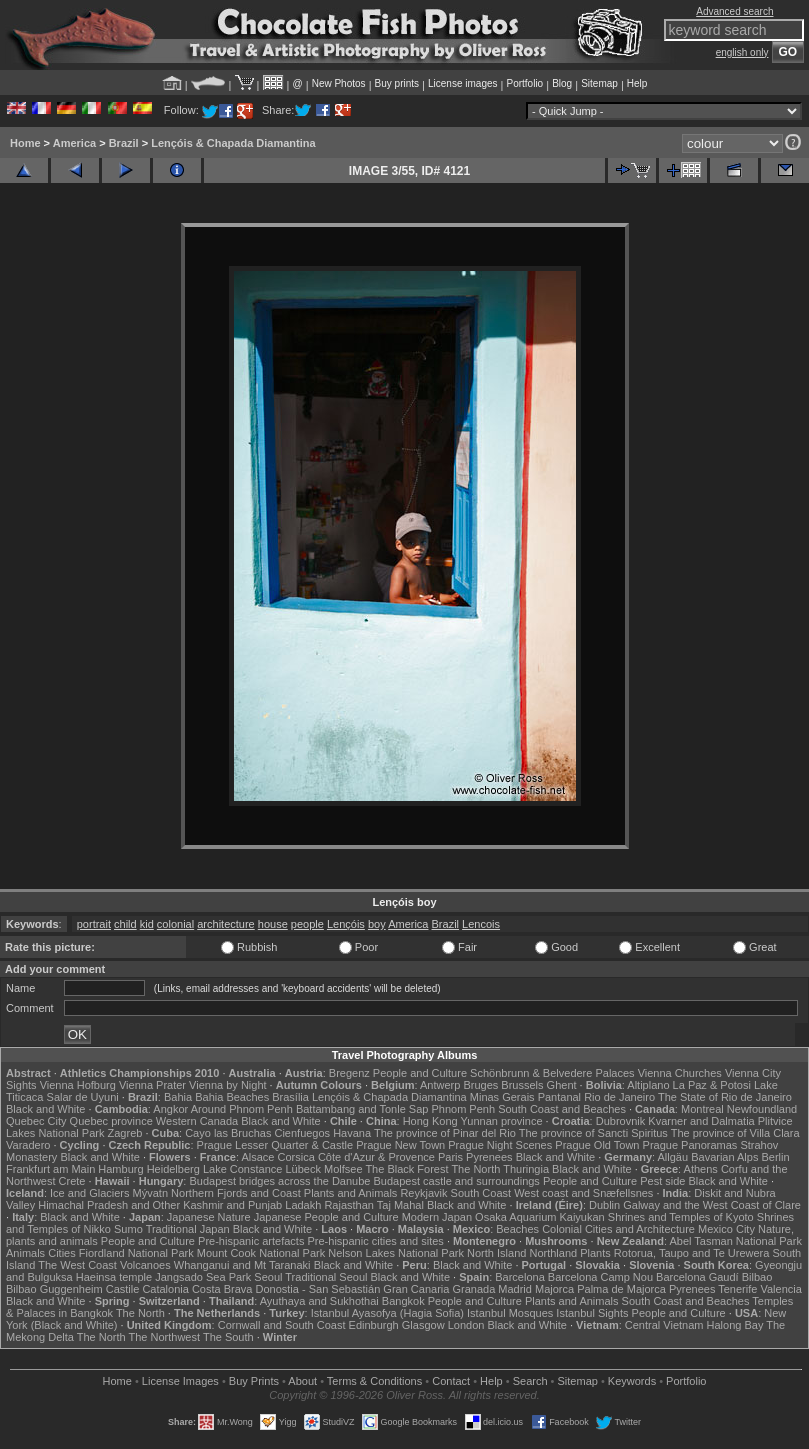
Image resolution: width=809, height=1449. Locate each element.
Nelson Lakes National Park (396, 1253)
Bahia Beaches (232, 1097)
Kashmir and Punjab (232, 1205)
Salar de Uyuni (83, 1097)
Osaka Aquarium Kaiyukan (540, 1217)
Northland (553, 1253)
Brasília (290, 1097)
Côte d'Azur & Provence (376, 1157)
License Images (180, 1381)
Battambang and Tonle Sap (362, 1109)
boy (377, 924)
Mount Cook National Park (261, 1253)
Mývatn (150, 1193)
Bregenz (349, 1073)
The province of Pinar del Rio (445, 1133)
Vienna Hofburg (78, 1085)
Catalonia (165, 1289)
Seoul (268, 1277)
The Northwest (165, 1337)
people (307, 924)
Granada (473, 1289)
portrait (94, 924)
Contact (451, 1381)
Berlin (776, 1157)
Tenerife (737, 1289)
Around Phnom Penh (242, 1109)
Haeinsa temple (114, 1277)
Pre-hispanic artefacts (251, 1241)
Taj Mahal (400, 1205)
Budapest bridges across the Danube (279, 1181)
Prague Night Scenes (500, 1145)
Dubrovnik (621, 1121)
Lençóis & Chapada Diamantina (233, 143)
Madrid (515, 1289)
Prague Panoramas (690, 1145)
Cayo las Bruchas (228, 1133)
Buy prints (397, 83)
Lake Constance (243, 1169)
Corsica (296, 1157)
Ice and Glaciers (89, 1193)
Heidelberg (173, 1169)
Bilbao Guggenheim (54, 1289)
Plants (595, 1253)
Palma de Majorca (621, 1289)
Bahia (178, 1097)
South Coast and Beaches (562, 1109)
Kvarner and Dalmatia (701, 1121)
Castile (123, 1289)
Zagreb (125, 1133)
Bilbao (757, 1277)
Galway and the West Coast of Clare (712, 1205)
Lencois (481, 924)
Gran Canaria (416, 1289)
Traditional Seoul (326, 1277)
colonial (175, 924)
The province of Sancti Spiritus (593, 1133)
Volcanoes (145, 1265)
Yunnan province (502, 1121)
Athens (701, 1169)
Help (637, 83)
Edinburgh (374, 1325)
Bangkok (403, 1301)
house (273, 924)
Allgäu (673, 1157)
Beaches (517, 1229)
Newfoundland (762, 1109)
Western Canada (197, 1121)
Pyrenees (489, 1157)
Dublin (604, 1205)
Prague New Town (400, 1145)
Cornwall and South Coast (282, 1325)
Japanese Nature (209, 1217)
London (466, 1325)
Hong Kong (430, 1121)
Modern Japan (437, 1217)
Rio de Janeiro (619, 1097)
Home (25, 143)
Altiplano (648, 1085)
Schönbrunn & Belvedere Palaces (552, 1073)
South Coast (481, 1193)
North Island (496, 1253)
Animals (25, 1253)
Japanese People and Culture (326, 1217)
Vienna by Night (227, 1085)
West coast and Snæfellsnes (583, 1193)
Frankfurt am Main (50, 1169)
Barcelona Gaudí (697, 1277)
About (302, 1381)
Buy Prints (254, 1381)
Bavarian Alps (724, 1157)
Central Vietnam (664, 1325)
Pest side (662, 1181)
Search (530, 1381)
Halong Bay (735, 1325)
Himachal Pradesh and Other (109, 1205)
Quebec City (36, 1121)
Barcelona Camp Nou (600, 1277)
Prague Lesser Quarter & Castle (275, 1145)
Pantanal (559, 1097)
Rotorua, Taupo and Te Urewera (692, 1253)
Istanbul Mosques (510, 1313)
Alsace (257, 1157)
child (125, 924)
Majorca (554, 1289)
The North (475, 1169)
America (74, 143)
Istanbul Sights (592, 1313)
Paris (450, 1157)
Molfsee (343, 1169)
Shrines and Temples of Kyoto (681, 1217)
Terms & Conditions (374, 1381)
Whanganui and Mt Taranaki (242, 1265)
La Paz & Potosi (712, 1085)
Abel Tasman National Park (735, 1241)
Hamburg (120, 1169)
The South (228, 1337)
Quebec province (111, 1121)
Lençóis (346, 924)
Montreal (702, 1109)
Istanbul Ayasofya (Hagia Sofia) (387, 1313)
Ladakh (303, 1205)
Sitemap (599, 83)
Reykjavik (423, 1193)
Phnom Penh (463, 1109)
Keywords (632, 1381)
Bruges (480, 1085)
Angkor (170, 1109)
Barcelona (520, 1277)
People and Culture (420, 1073)
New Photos (339, 83)
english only (742, 52)
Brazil (124, 143)
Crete (72, 1181)
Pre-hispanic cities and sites (376, 1241)
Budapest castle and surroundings (457, 1181)
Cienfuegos (302, 1133)
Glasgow (423, 1325)
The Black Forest (406, 1169)
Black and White (45, 1109)
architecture (225, 924)
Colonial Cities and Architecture (618, 1229)
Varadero (28, 1145)
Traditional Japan (188, 1229)
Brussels (522, 1085)
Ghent (562, 1085)
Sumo (128, 1229)
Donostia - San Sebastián (318, 1289)
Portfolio (524, 83)
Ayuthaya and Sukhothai (319, 1301)
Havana (352, 1133)
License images (462, 83)
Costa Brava (222, 1289)
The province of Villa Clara (735, 1133)
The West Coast (77, 1265)
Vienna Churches (680, 1073)
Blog (562, 83)
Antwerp (440, 1085)
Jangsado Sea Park (203, 1277)
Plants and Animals (351, 1193)
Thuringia (526, 1169)
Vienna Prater (152, 1085)
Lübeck (302, 1169)
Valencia (780, 1289)
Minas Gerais (502, 1097)
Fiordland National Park (136, 1253)
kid (147, 924)
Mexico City (726, 1229)
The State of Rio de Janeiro (725, 1097)
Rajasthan (349, 1205)
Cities (62, 1253)
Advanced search (734, 11)
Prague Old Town (597, 1145)
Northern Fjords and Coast (236, 1193)
